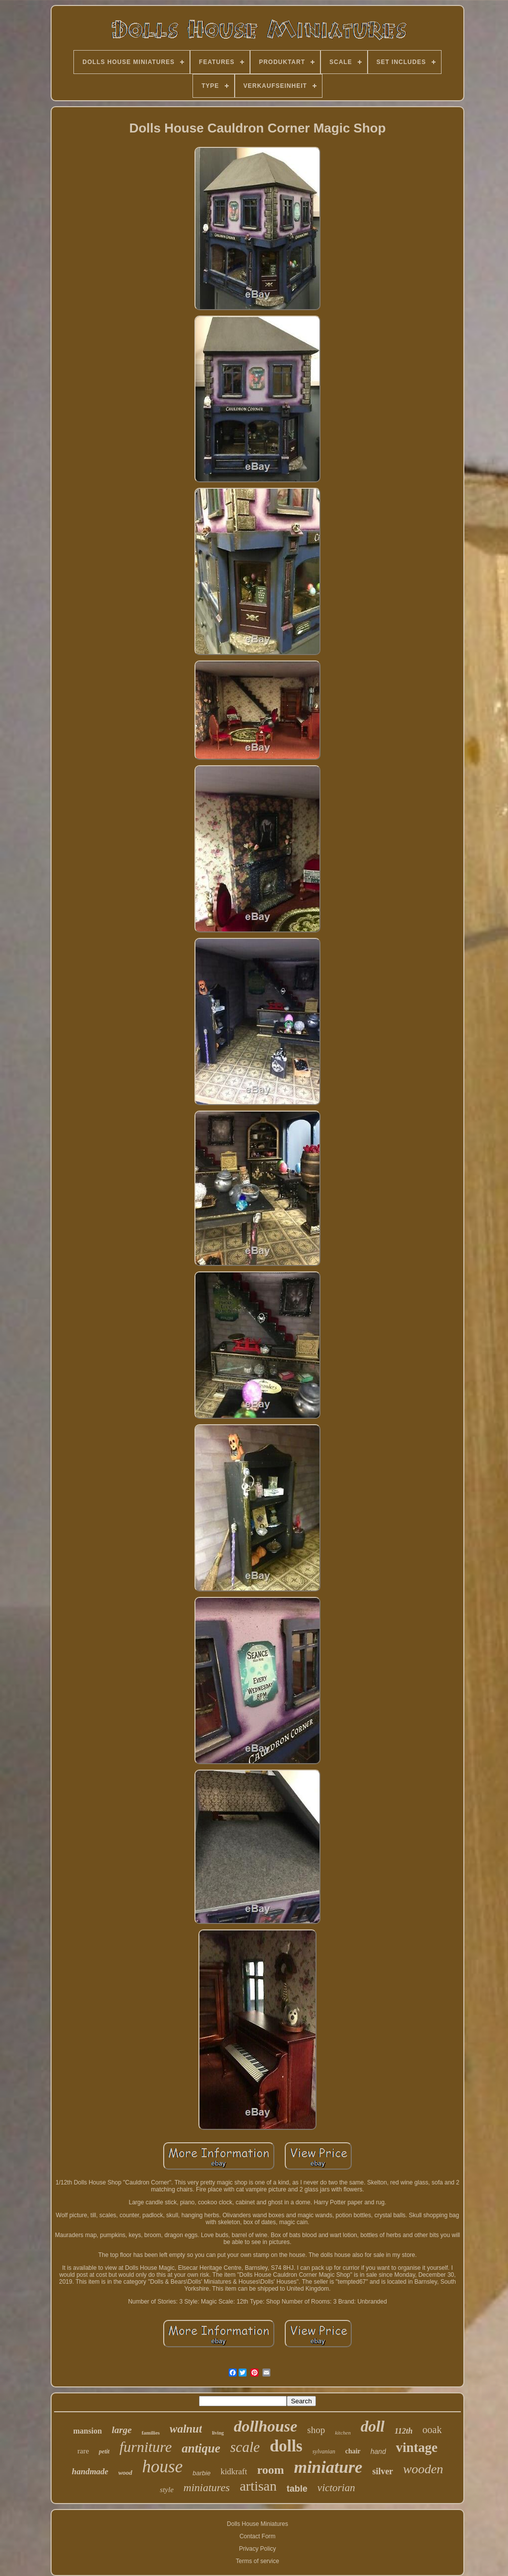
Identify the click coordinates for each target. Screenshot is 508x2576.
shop (316, 2430)
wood (125, 2472)
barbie (201, 2473)
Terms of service (257, 2561)
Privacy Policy (257, 2548)
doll (372, 2426)
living (218, 2433)
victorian (336, 2488)
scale (245, 2447)
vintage (417, 2447)
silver (382, 2471)
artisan (258, 2486)
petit (104, 2451)
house (162, 2466)
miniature (328, 2467)
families (150, 2433)
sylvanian (324, 2451)
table (297, 2489)
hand (378, 2451)
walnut (186, 2429)
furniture (146, 2447)
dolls (286, 2446)
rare (83, 2451)
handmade (90, 2471)
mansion (87, 2431)
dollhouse (265, 2426)
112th (403, 2431)
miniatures (207, 2487)
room (270, 2469)
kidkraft (233, 2471)
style (167, 2490)
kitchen (343, 2433)
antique (201, 2448)
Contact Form (258, 2536)
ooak (432, 2429)
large (121, 2430)
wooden (423, 2469)
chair (353, 2451)
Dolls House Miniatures (257, 2523)
